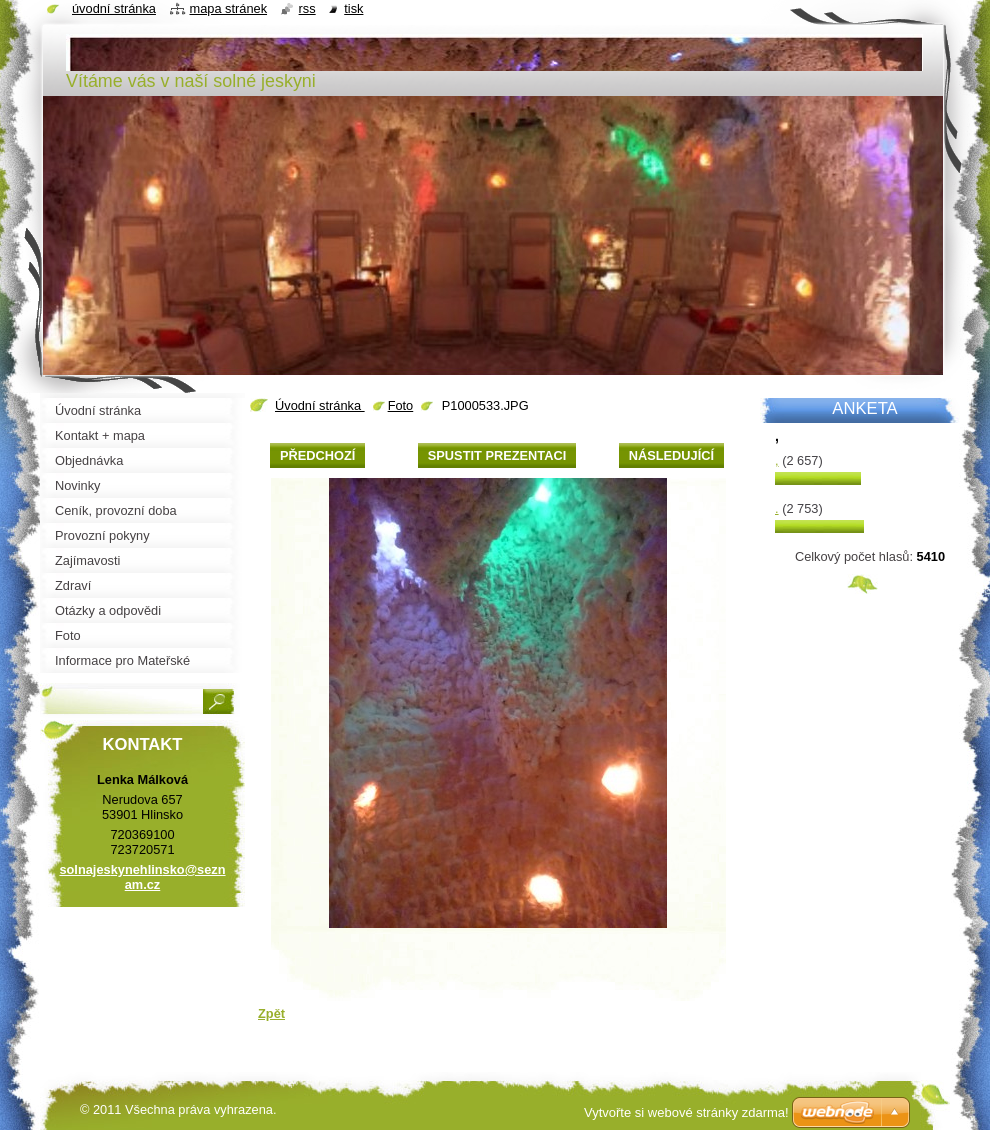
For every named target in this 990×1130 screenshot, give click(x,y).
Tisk (353, 8)
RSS (307, 8)
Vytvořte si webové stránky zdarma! (686, 1112)
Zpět (271, 1013)
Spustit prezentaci (497, 455)
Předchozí (317, 455)
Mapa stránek (229, 8)
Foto (401, 405)
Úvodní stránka (320, 405)
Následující (671, 455)
